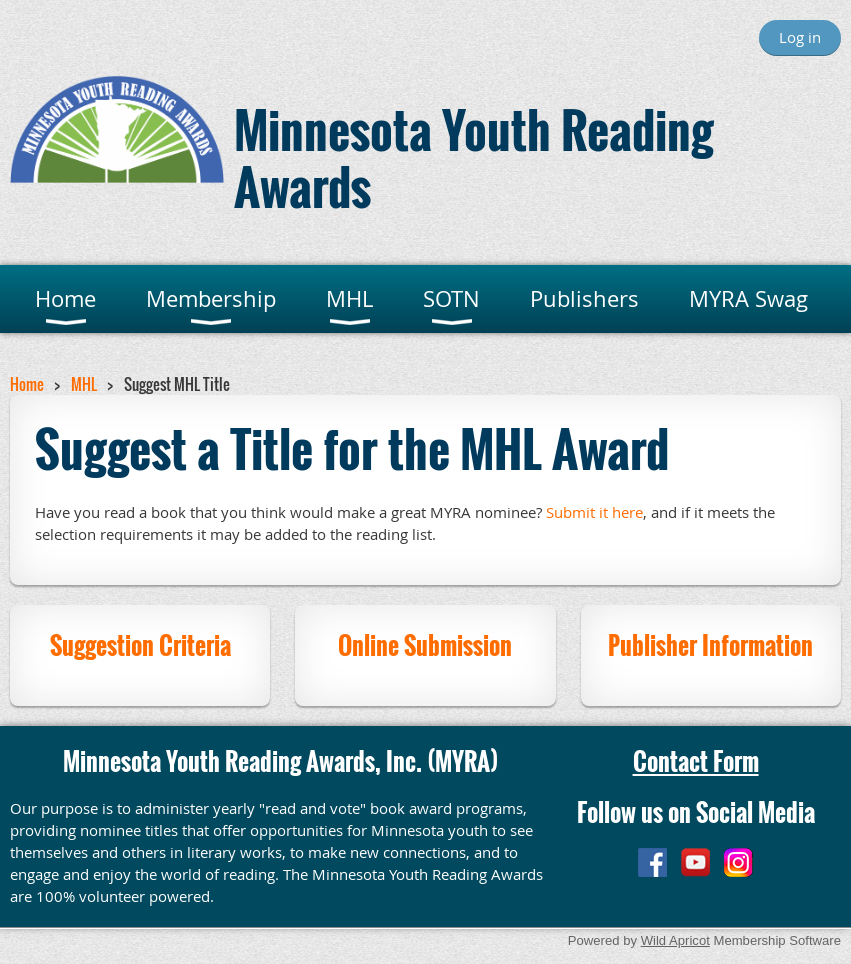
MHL (84, 384)
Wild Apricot (675, 940)
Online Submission (425, 645)
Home (27, 384)
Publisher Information (710, 645)
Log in (800, 37)
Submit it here (594, 512)
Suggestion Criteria (140, 645)
